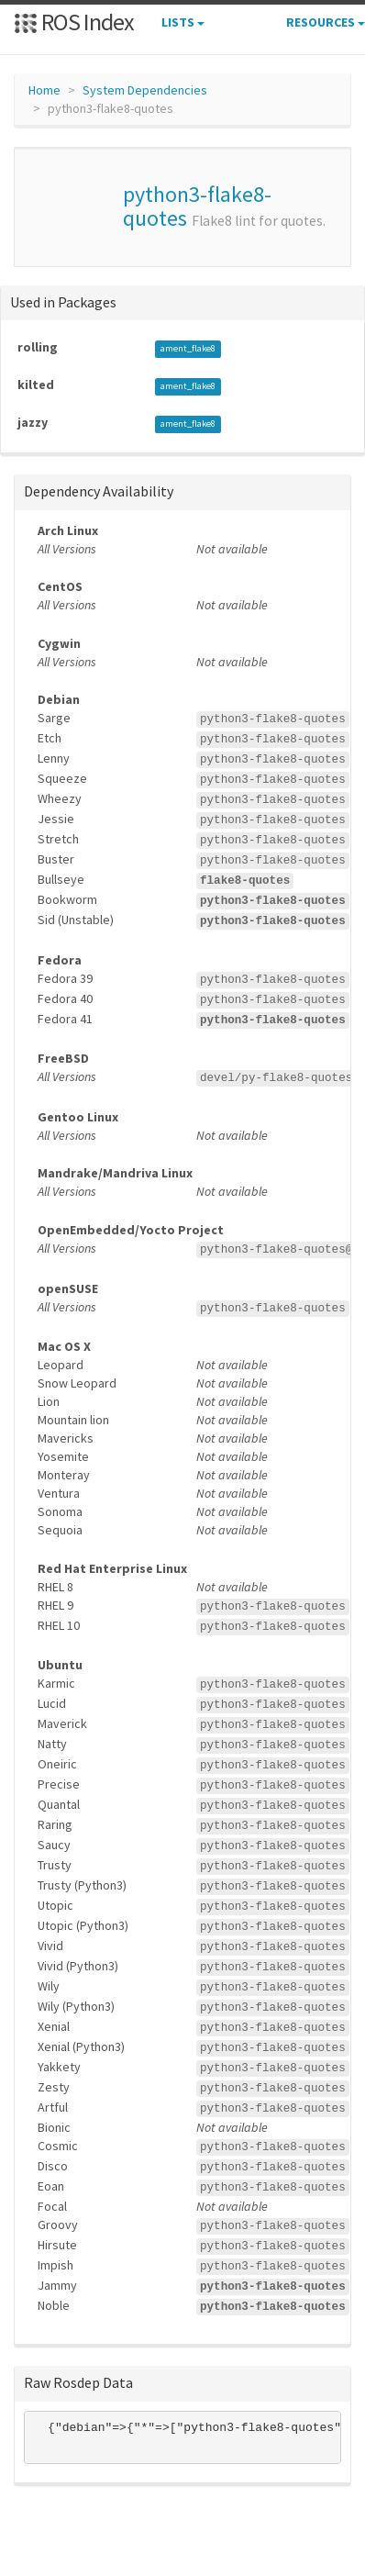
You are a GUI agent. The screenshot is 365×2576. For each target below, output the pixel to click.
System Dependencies (145, 90)
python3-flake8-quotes (197, 206)
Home (44, 90)
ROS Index (74, 21)
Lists (183, 22)
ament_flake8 (188, 348)
